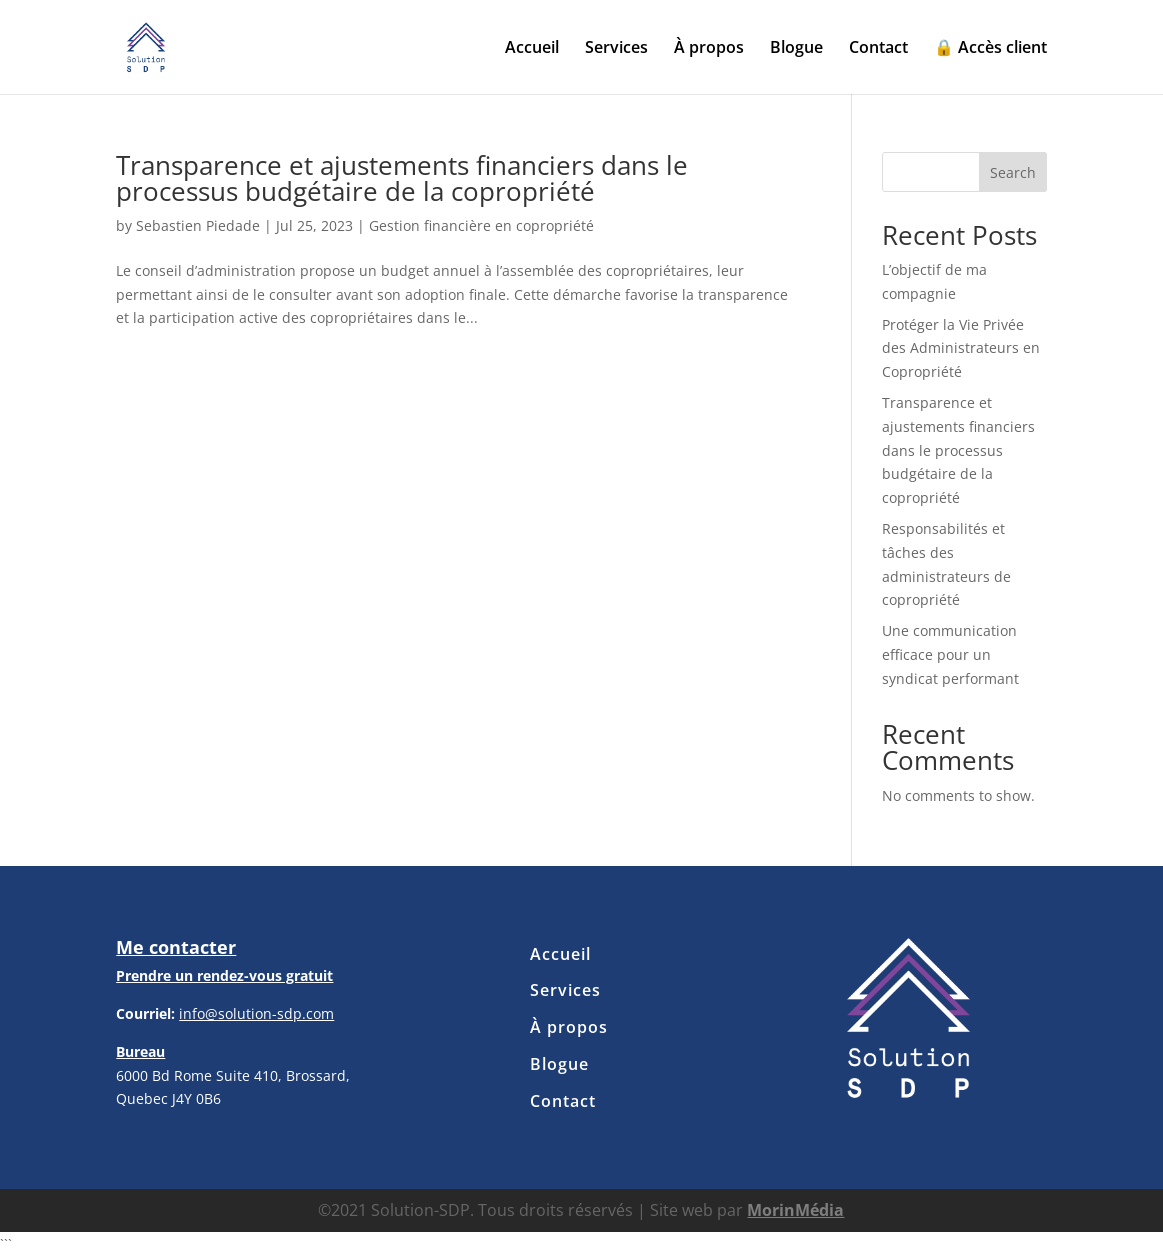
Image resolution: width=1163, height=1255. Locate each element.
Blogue (796, 49)
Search (1013, 172)
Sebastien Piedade (198, 225)
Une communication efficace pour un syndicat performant (950, 654)
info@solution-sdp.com (256, 1013)
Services (616, 49)
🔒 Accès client (990, 49)
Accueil (532, 49)
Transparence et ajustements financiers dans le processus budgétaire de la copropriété (402, 178)
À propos (709, 49)
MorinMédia (795, 1210)
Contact (878, 49)
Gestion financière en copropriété (481, 225)
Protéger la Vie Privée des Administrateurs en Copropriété (961, 348)
